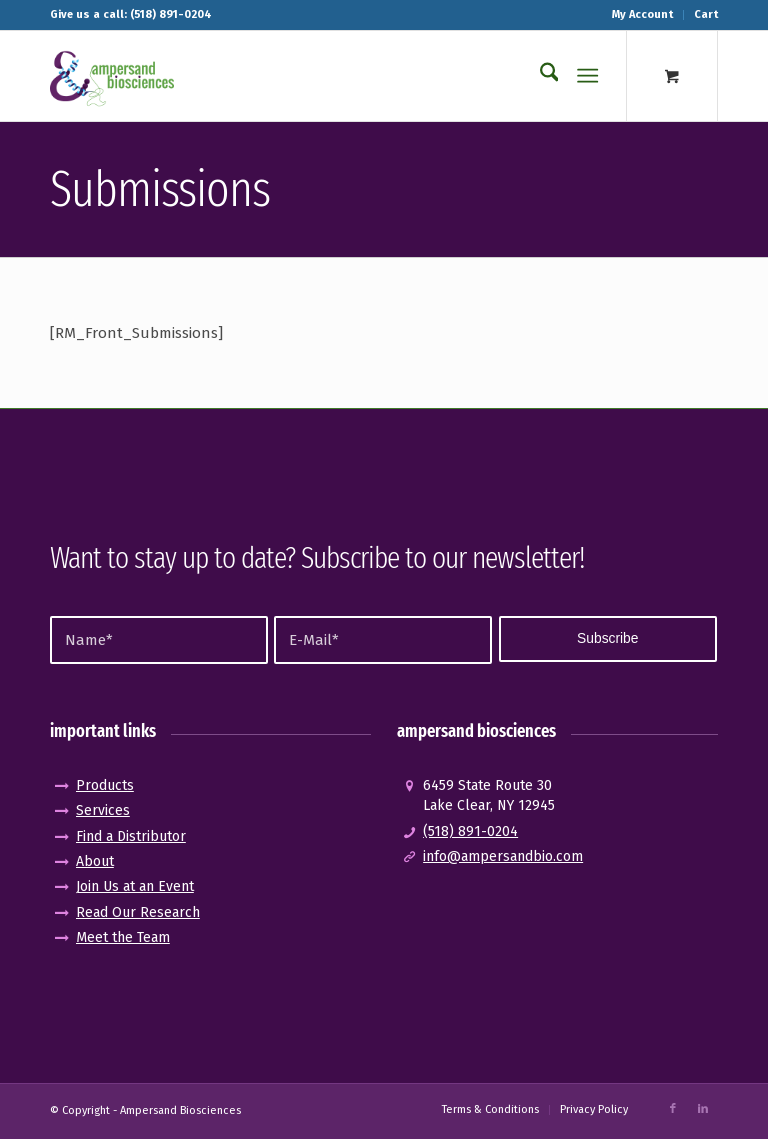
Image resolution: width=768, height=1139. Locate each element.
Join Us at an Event (135, 886)
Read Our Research (138, 912)
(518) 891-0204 (470, 831)
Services (103, 810)
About (95, 861)
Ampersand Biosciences (180, 1110)
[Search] (539, 76)
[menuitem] (643, 15)
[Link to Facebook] (673, 1109)
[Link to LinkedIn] (703, 1109)
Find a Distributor (131, 836)
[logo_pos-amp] (112, 76)
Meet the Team (123, 937)
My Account (642, 14)
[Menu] (588, 76)
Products (105, 785)
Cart (706, 14)
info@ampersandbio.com (503, 856)
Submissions (160, 189)
